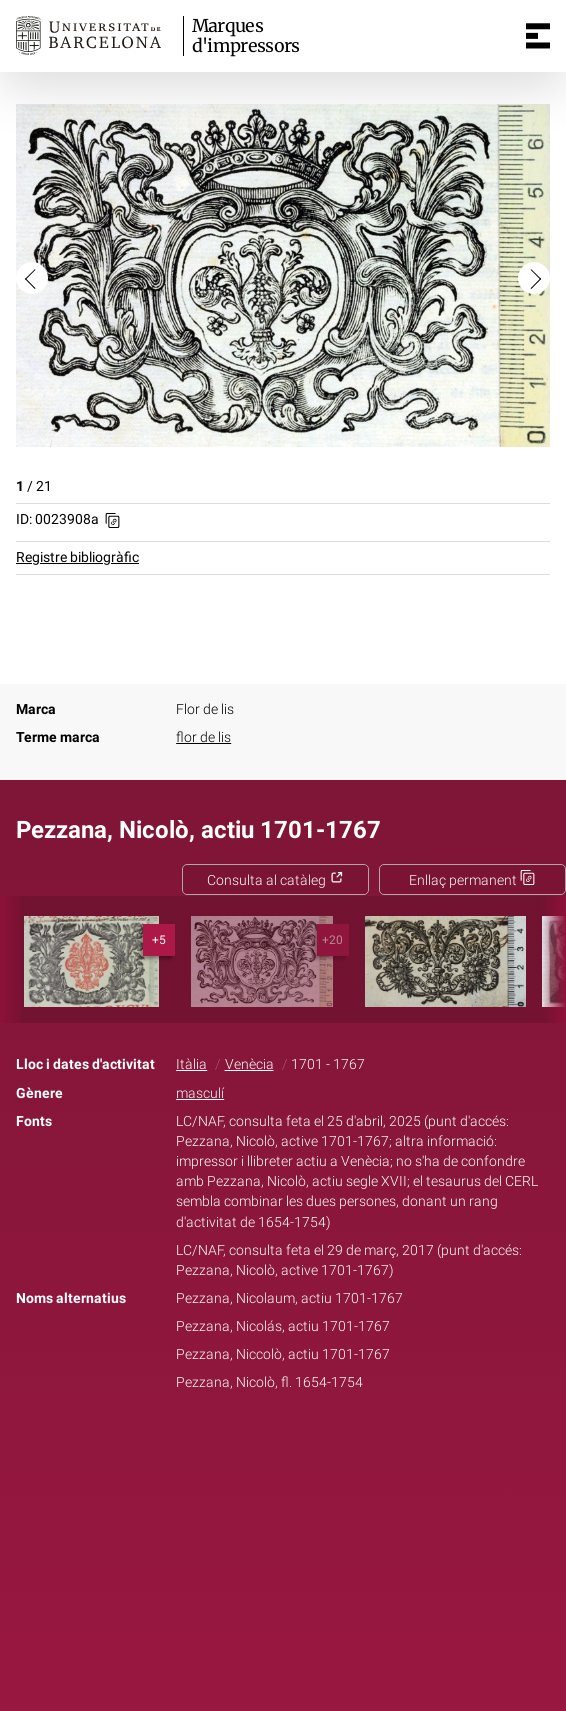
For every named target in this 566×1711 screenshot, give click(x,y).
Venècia (249, 1064)
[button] (32, 278)
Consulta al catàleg (275, 880)
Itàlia (191, 1064)
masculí (200, 1093)
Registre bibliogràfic (77, 557)
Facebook (227, 1446)
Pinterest (318, 1446)
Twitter (272, 1446)
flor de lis (203, 737)
